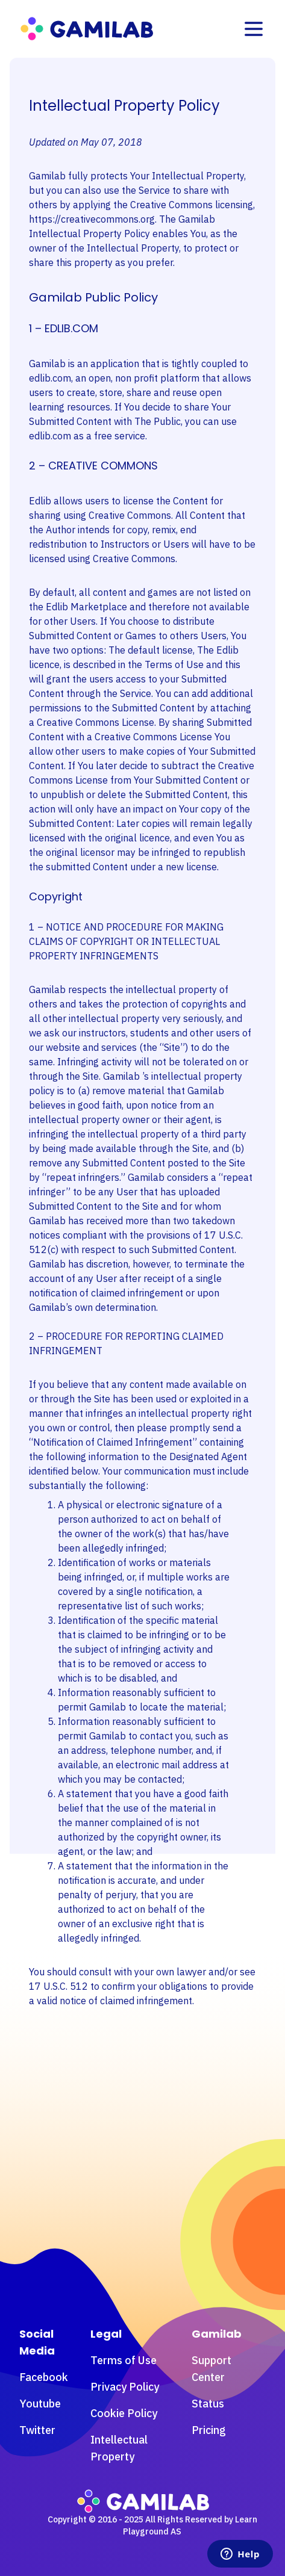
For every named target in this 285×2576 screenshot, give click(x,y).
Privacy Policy (124, 2387)
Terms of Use (123, 2360)
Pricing (209, 2430)
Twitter (37, 2430)
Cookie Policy (123, 2413)
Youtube (40, 2403)
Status (208, 2403)
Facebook (43, 2377)
